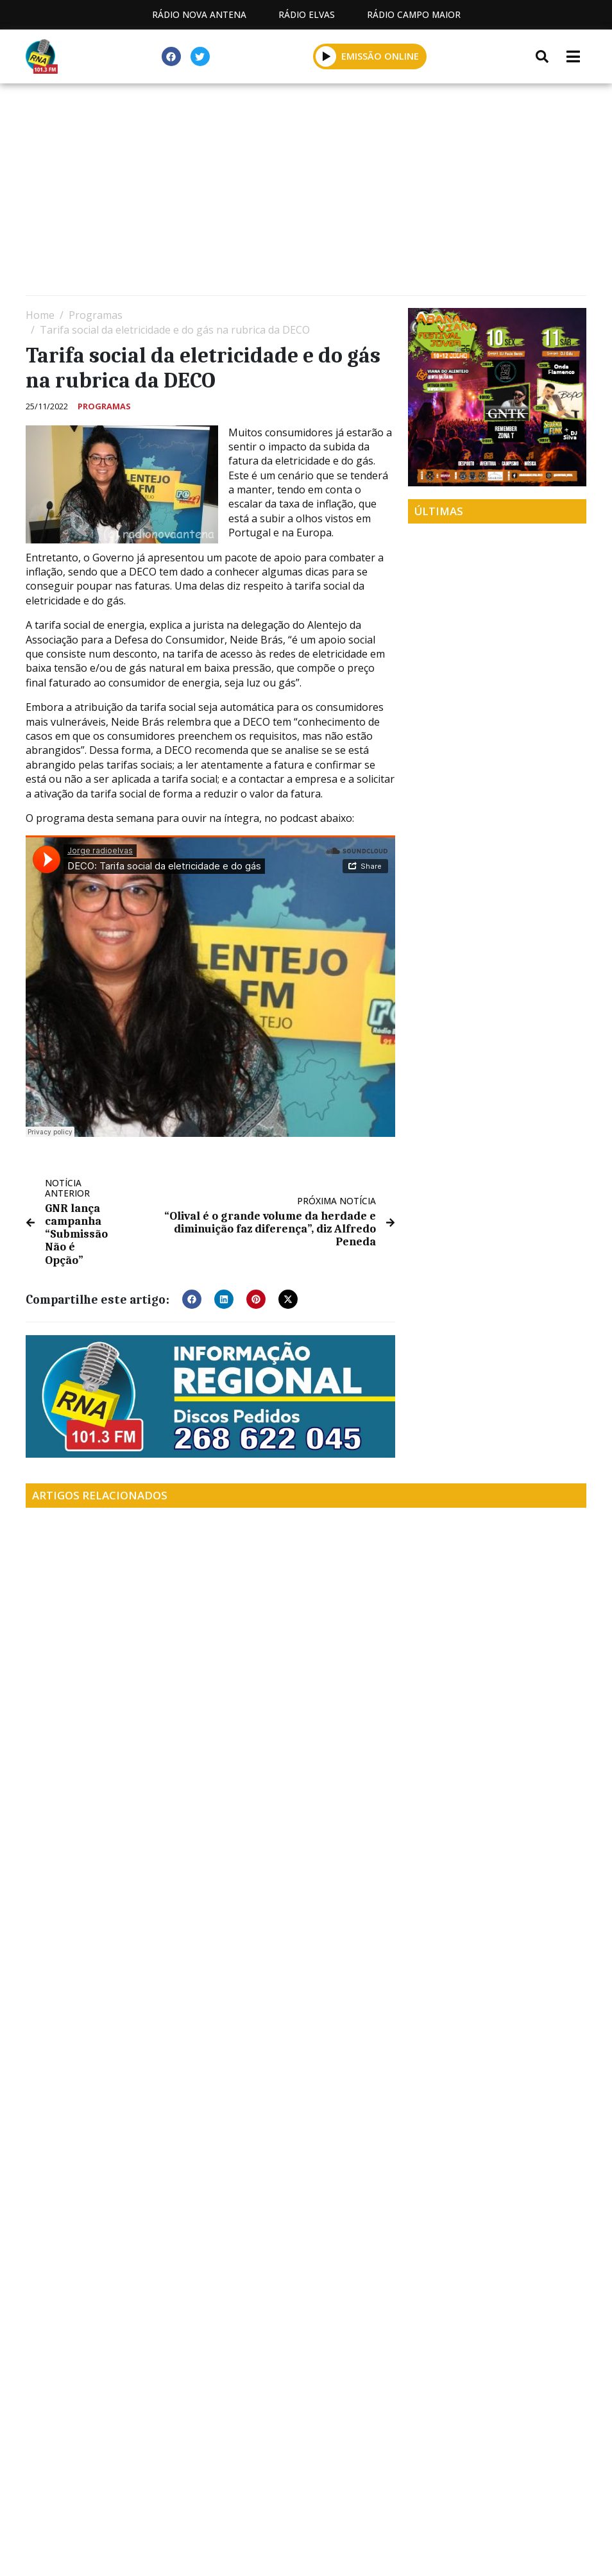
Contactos (314, 2497)
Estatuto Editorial (93, 2497)
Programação (214, 2497)
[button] (326, 56)
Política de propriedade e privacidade (473, 2497)
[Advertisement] (306, 192)
